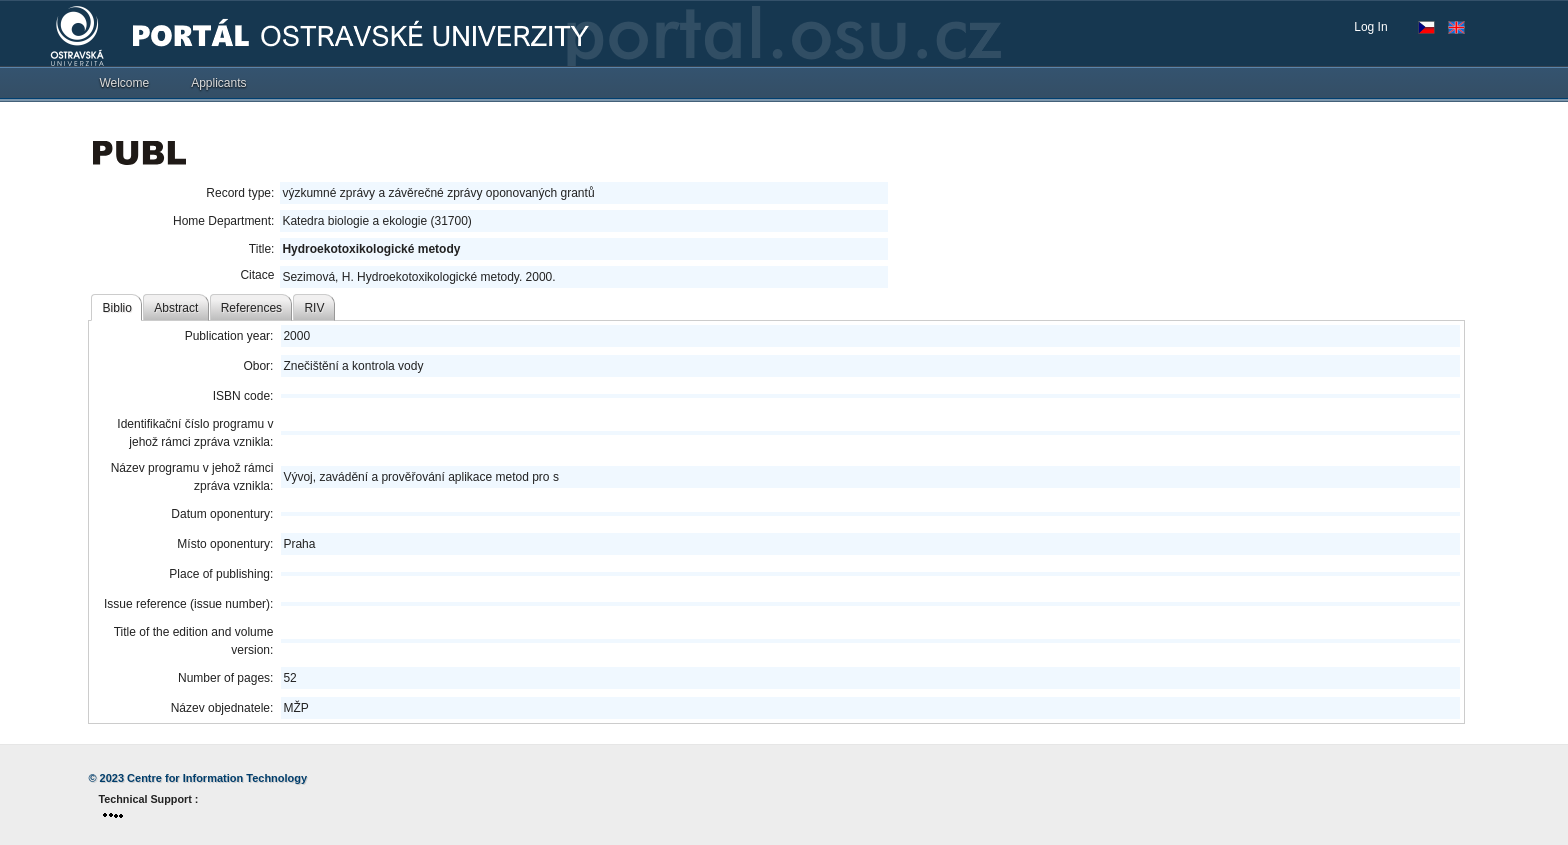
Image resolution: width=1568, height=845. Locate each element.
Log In (1370, 27)
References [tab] (251, 308)
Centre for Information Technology (217, 778)
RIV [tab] (314, 308)
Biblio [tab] (117, 308)
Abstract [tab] (176, 308)
